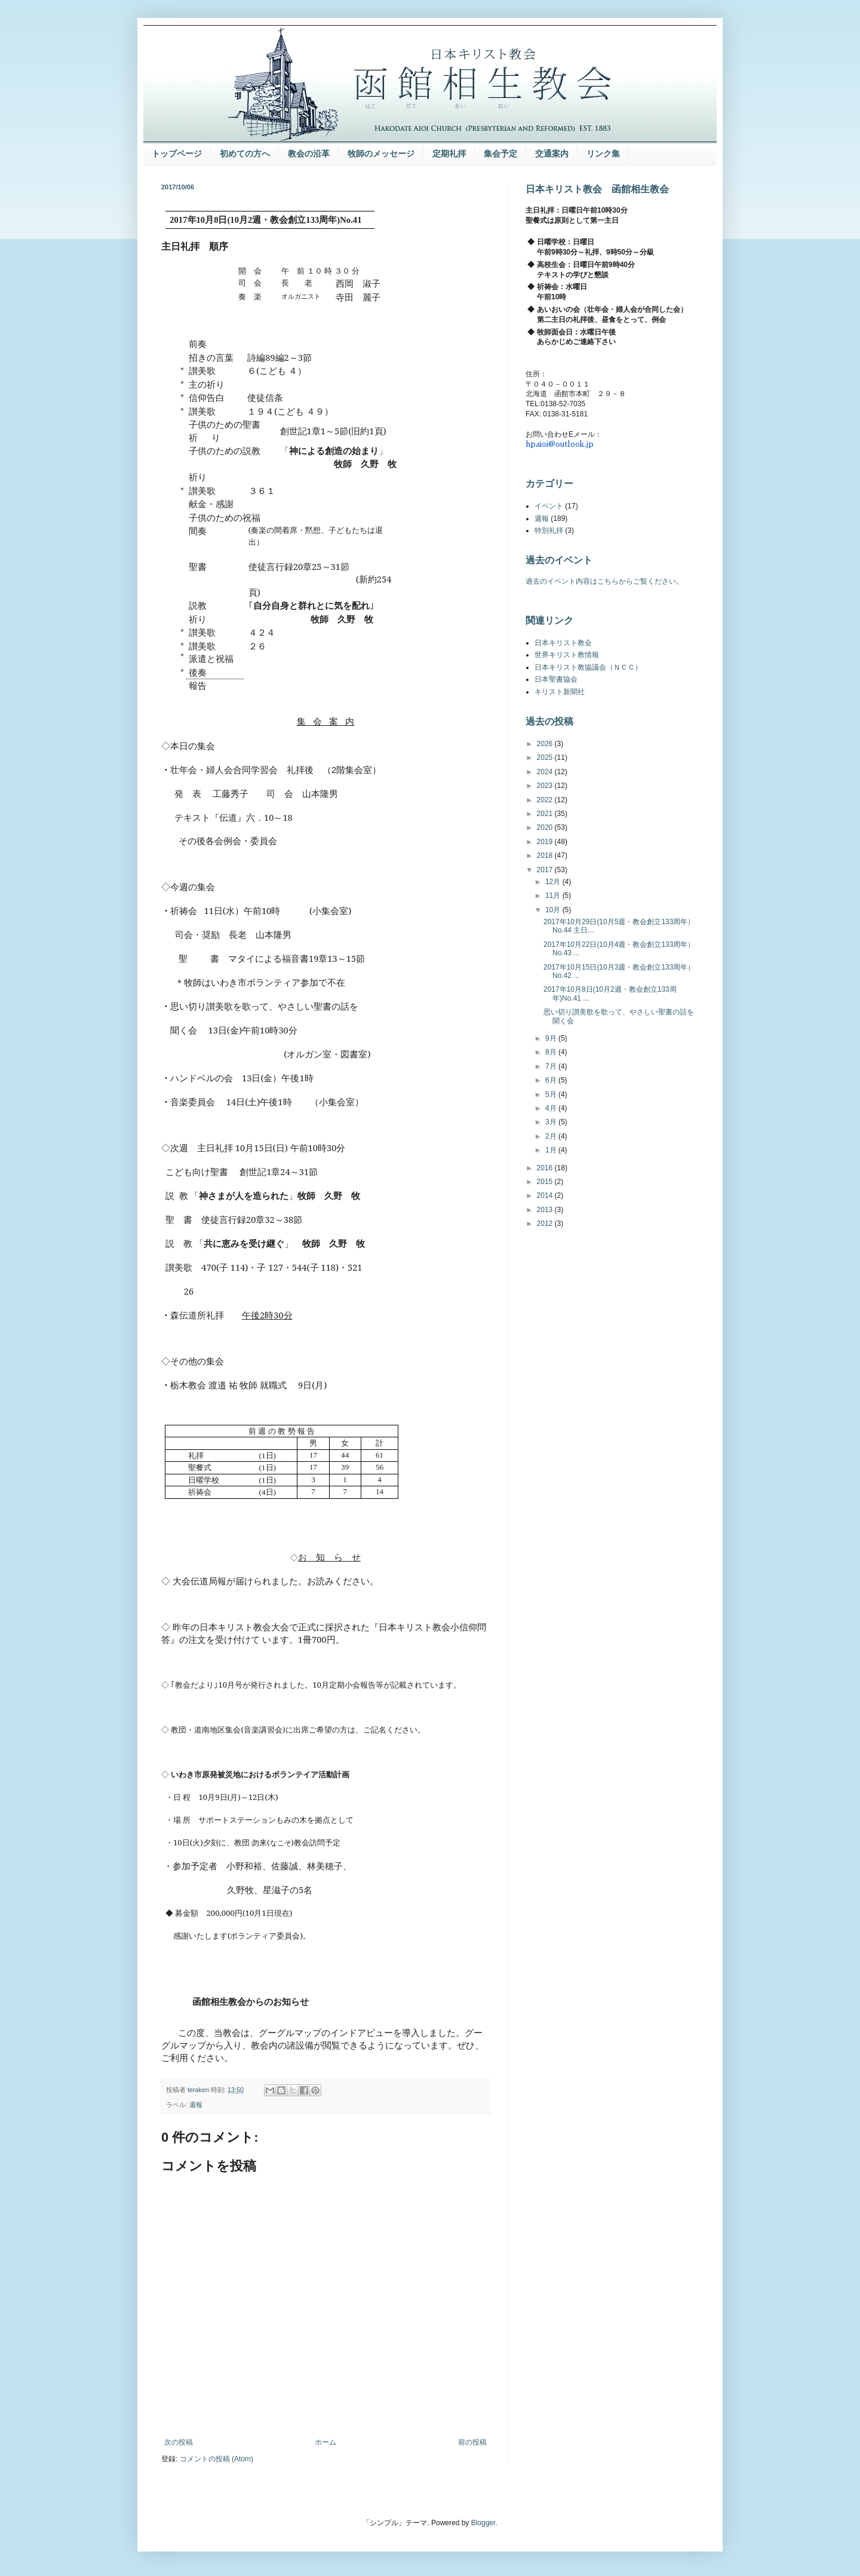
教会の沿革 (309, 153)
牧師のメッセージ (381, 153)
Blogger (483, 2523)
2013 (546, 1210)
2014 (546, 1195)
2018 (546, 855)
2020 (546, 827)
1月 (551, 1150)
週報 (195, 2104)
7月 (551, 1066)
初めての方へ (245, 153)
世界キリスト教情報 (567, 655)
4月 (551, 1108)
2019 (546, 842)
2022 (546, 800)
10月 (554, 910)
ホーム (325, 2442)
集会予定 (500, 153)
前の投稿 (472, 2442)
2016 (546, 1168)
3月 (551, 1122)
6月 (551, 1080)
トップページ (177, 153)
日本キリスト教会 (563, 643)
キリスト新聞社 (560, 692)
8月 (551, 1052)
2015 (546, 1181)
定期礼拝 (449, 153)
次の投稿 (178, 2442)
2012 (546, 1223)
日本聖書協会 (556, 679)
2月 (551, 1136)
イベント (549, 506)
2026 (546, 744)
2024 (546, 772)
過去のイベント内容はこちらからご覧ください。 (604, 581)
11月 (554, 895)
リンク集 (603, 153)
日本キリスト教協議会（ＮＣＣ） (588, 667)
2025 (546, 757)
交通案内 (552, 153)
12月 (554, 882)
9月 (551, 1038)
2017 (546, 870)
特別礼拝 (549, 530)
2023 (546, 785)
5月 (551, 1094)
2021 (546, 813)
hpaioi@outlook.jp (560, 444)
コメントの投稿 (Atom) (216, 2459)
